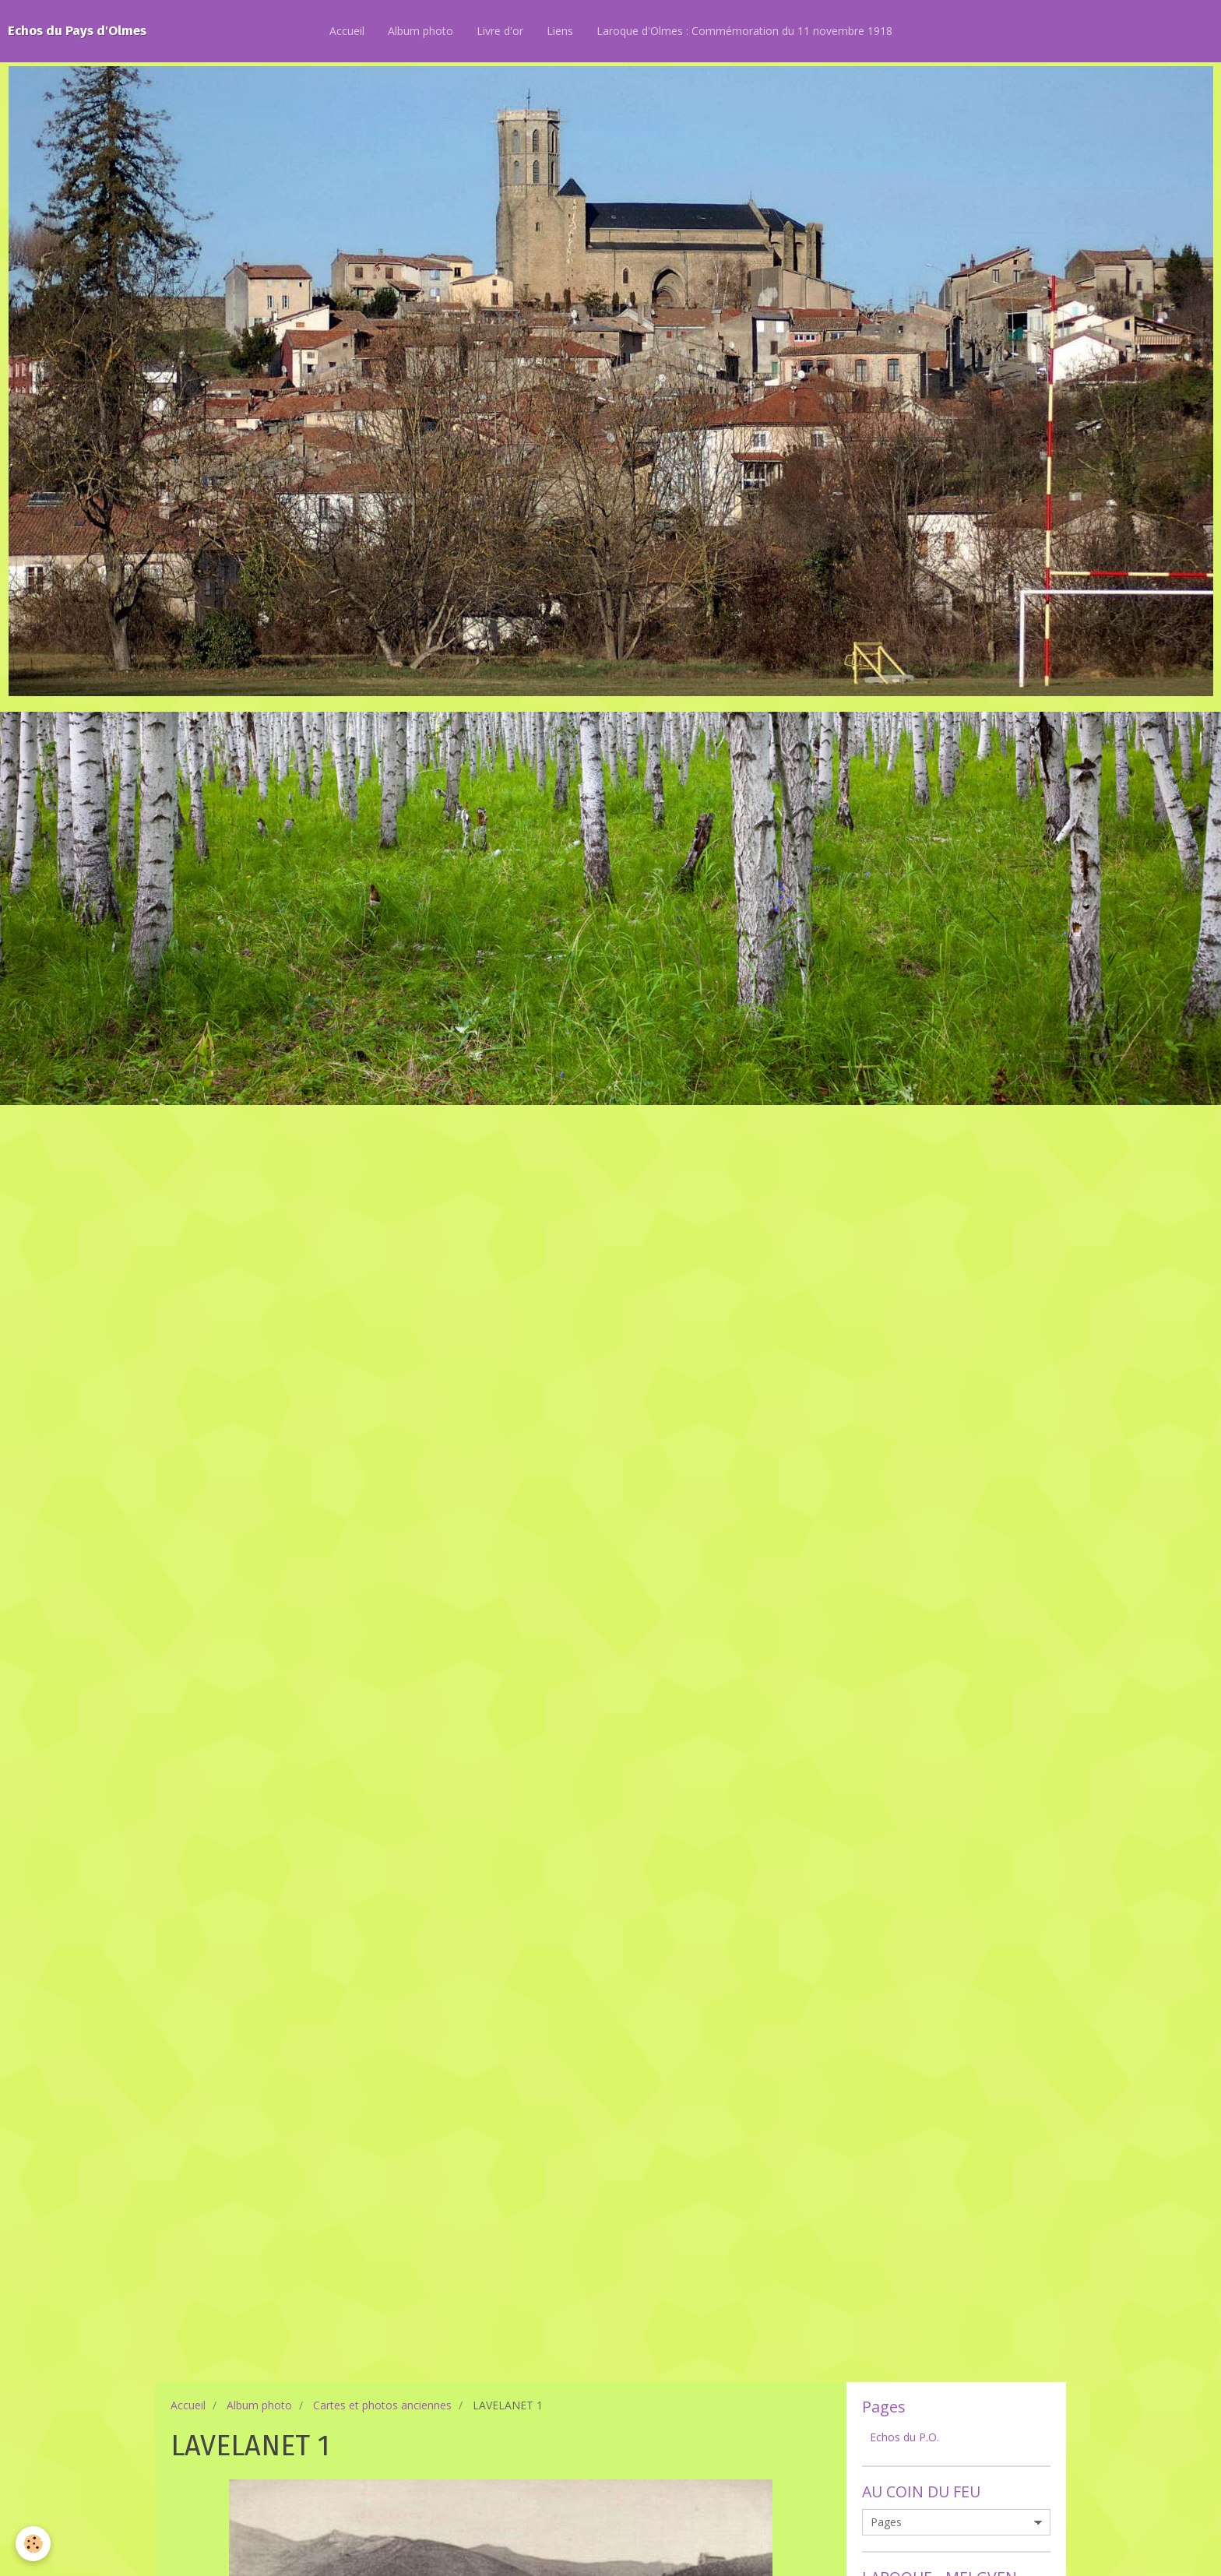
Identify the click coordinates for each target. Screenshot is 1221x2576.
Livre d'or (500, 30)
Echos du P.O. (904, 2437)
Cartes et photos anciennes (382, 2405)
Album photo (420, 30)
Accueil (346, 30)
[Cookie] (33, 2543)
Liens (560, 30)
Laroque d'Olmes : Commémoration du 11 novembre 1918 (744, 30)
